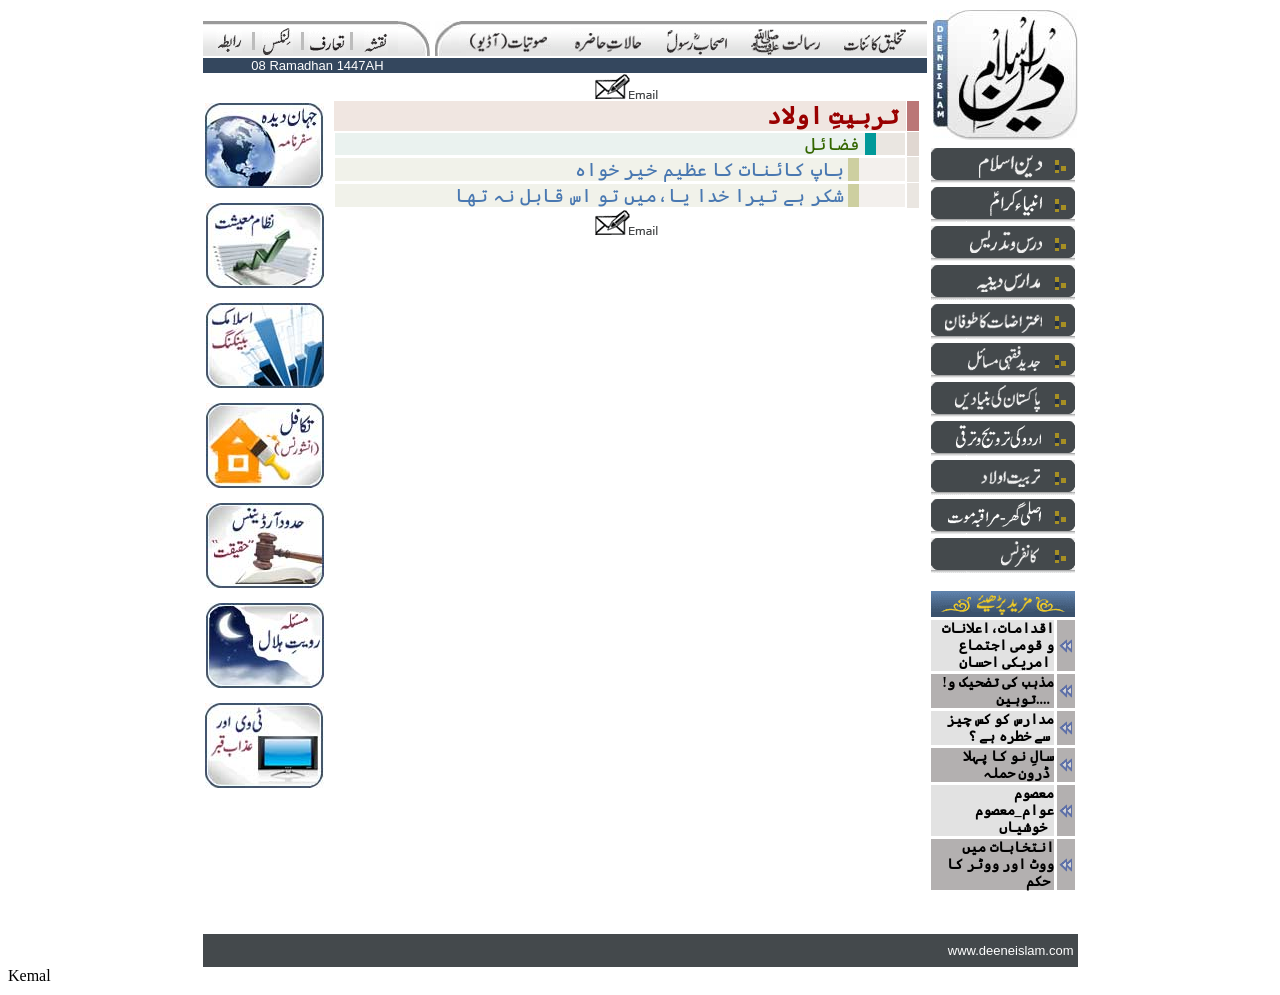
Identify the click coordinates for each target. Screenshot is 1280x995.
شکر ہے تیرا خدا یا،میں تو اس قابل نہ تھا (649, 195)
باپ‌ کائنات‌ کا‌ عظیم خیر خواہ (709, 169)
